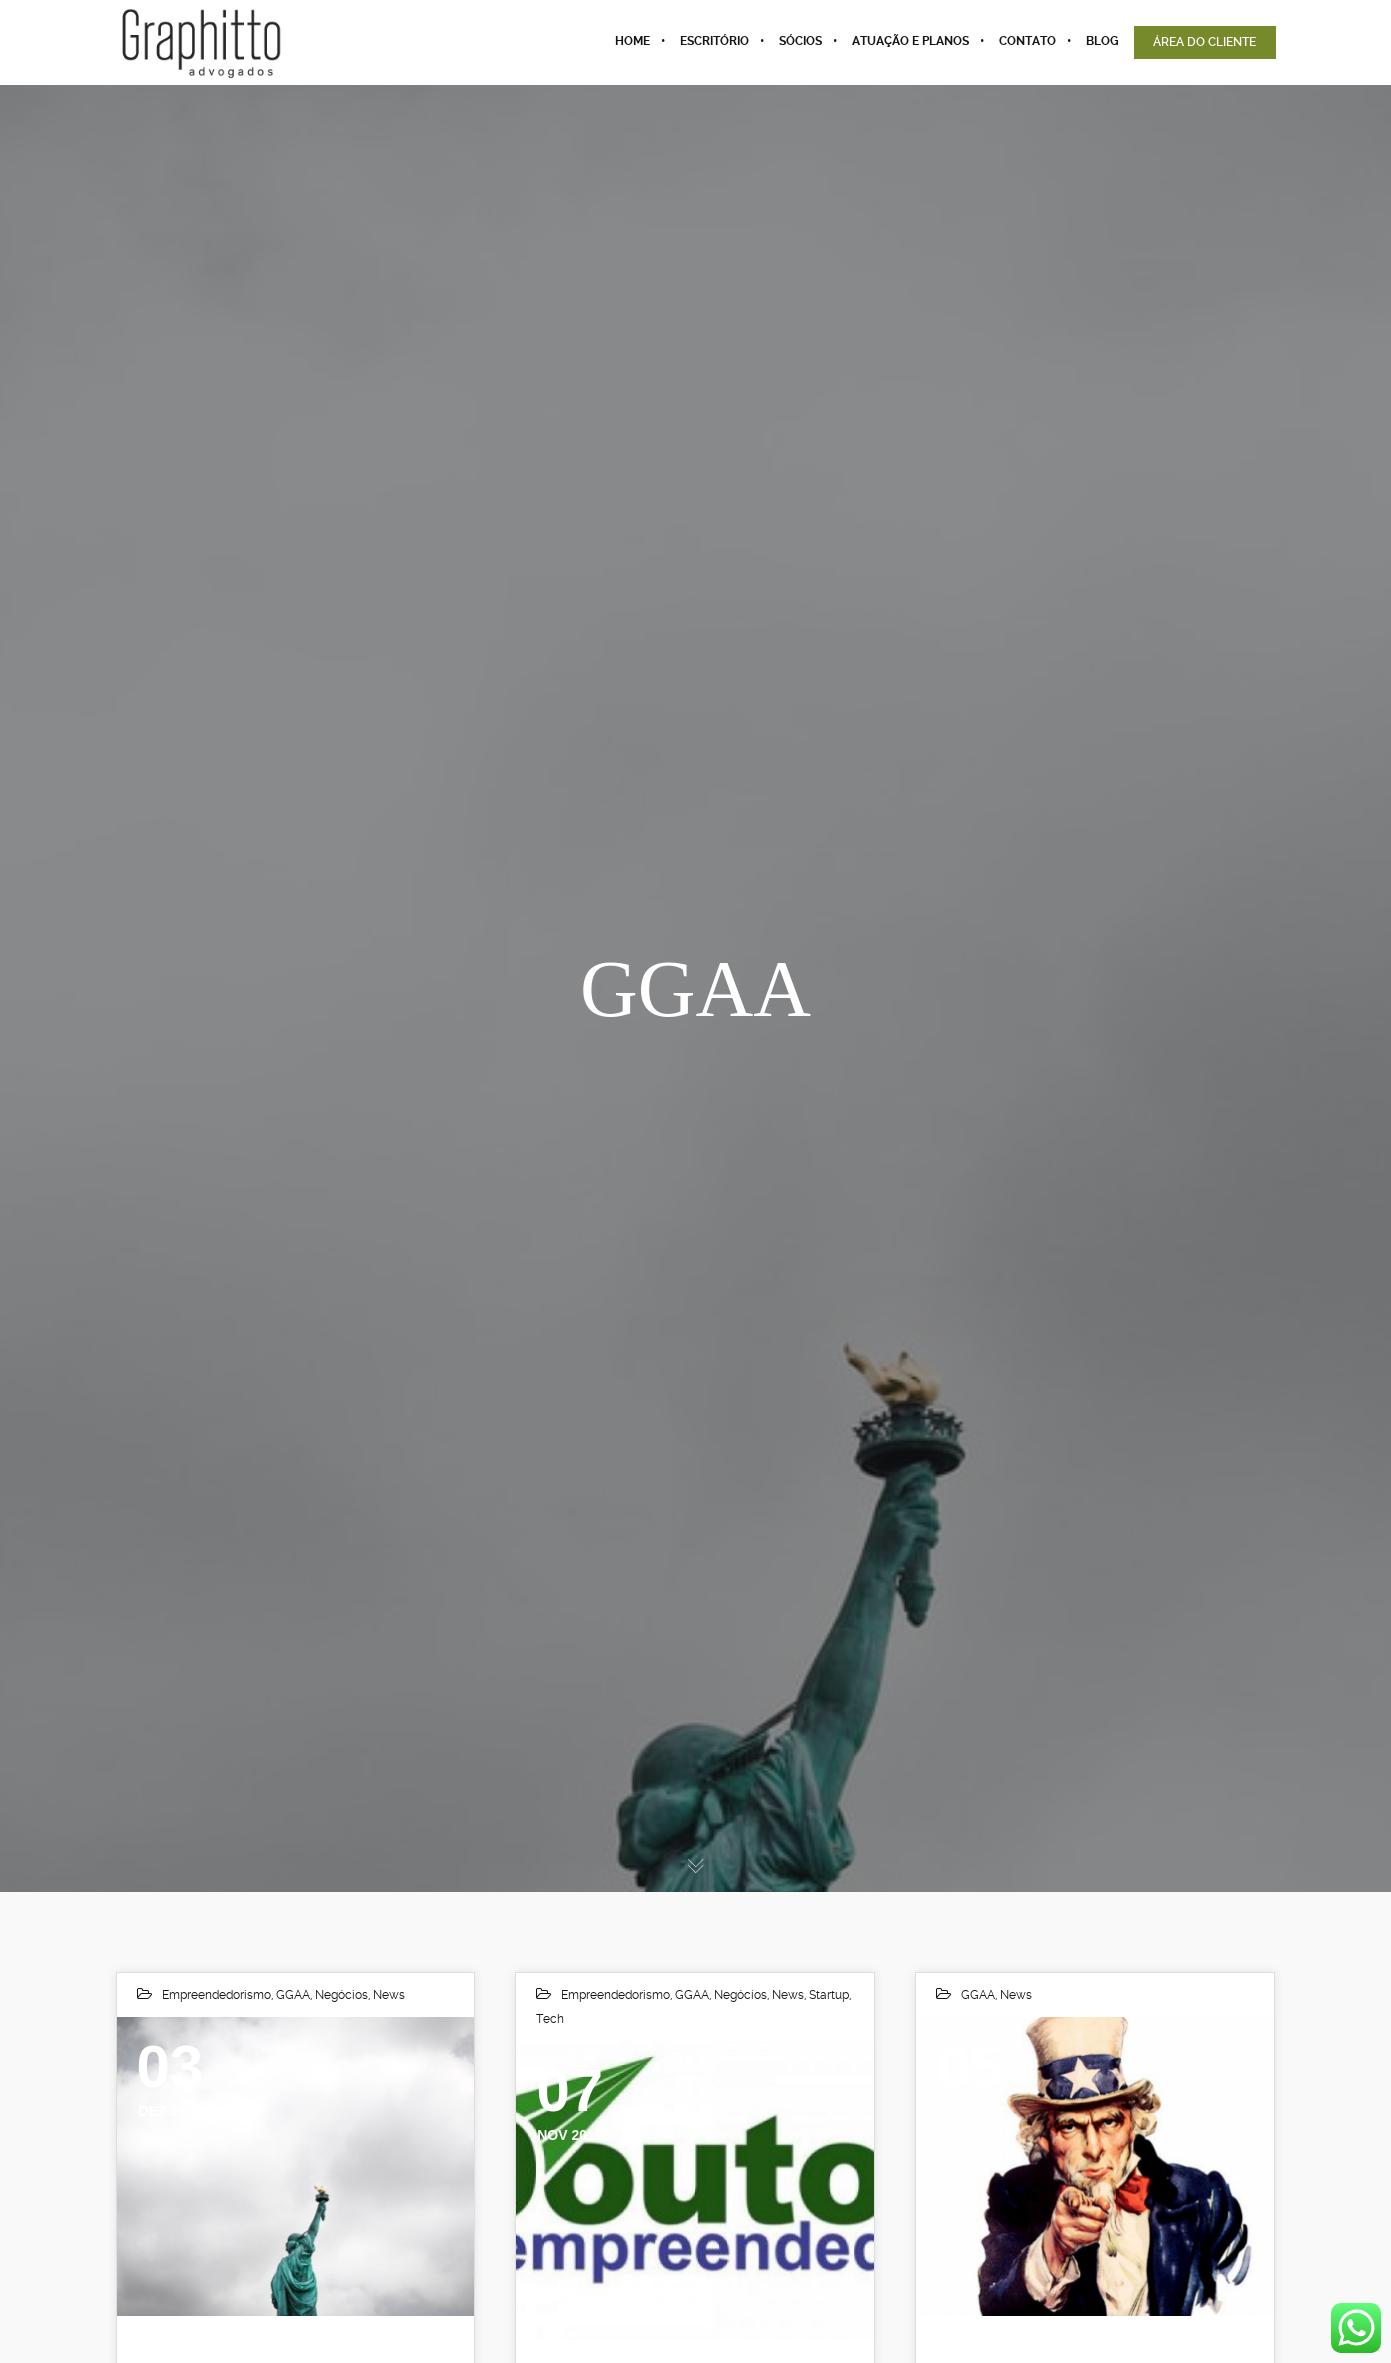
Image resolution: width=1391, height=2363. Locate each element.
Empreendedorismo (216, 1995)
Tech (550, 2019)
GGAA (293, 1995)
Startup (829, 1995)
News (389, 1995)
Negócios (341, 1995)
